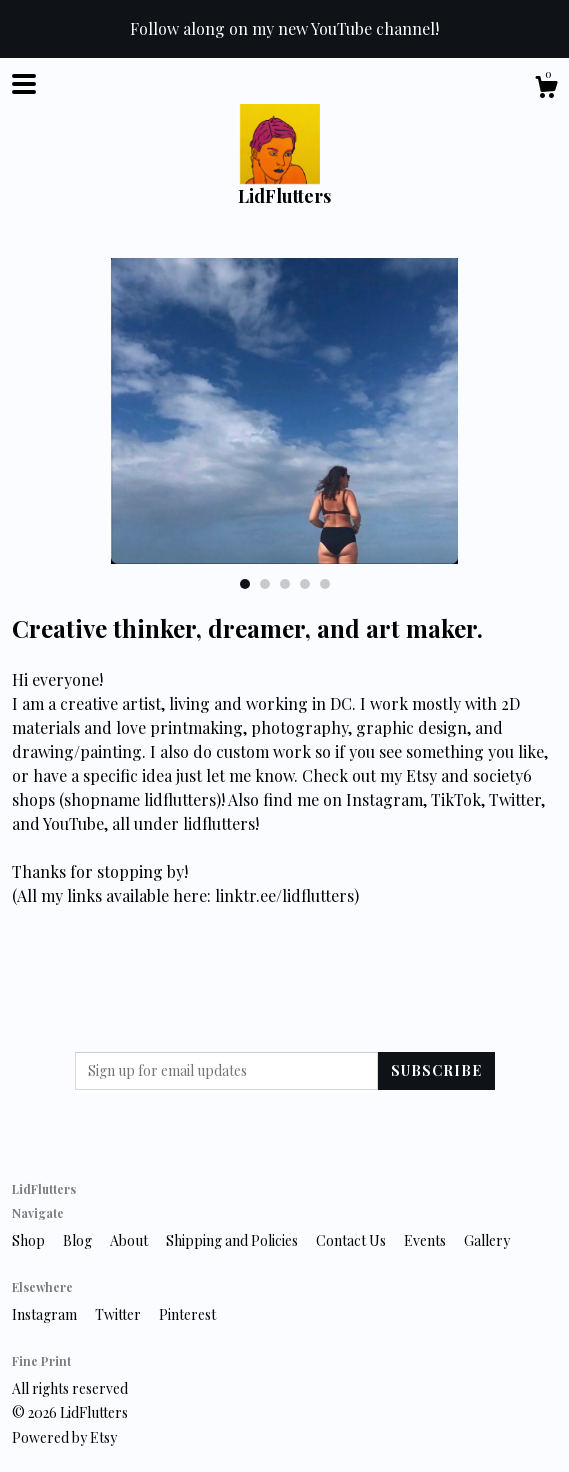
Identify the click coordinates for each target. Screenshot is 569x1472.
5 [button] (325, 584)
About (130, 1240)
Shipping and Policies (233, 1240)
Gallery (487, 1240)
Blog (79, 1240)
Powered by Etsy (64, 1437)
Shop (30, 1240)
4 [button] (305, 584)
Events (426, 1240)
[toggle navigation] (24, 84)
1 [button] (245, 584)
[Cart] (546, 89)
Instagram (46, 1314)
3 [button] (285, 584)
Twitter (119, 1314)
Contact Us (352, 1240)
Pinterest (187, 1314)
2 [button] (265, 584)
